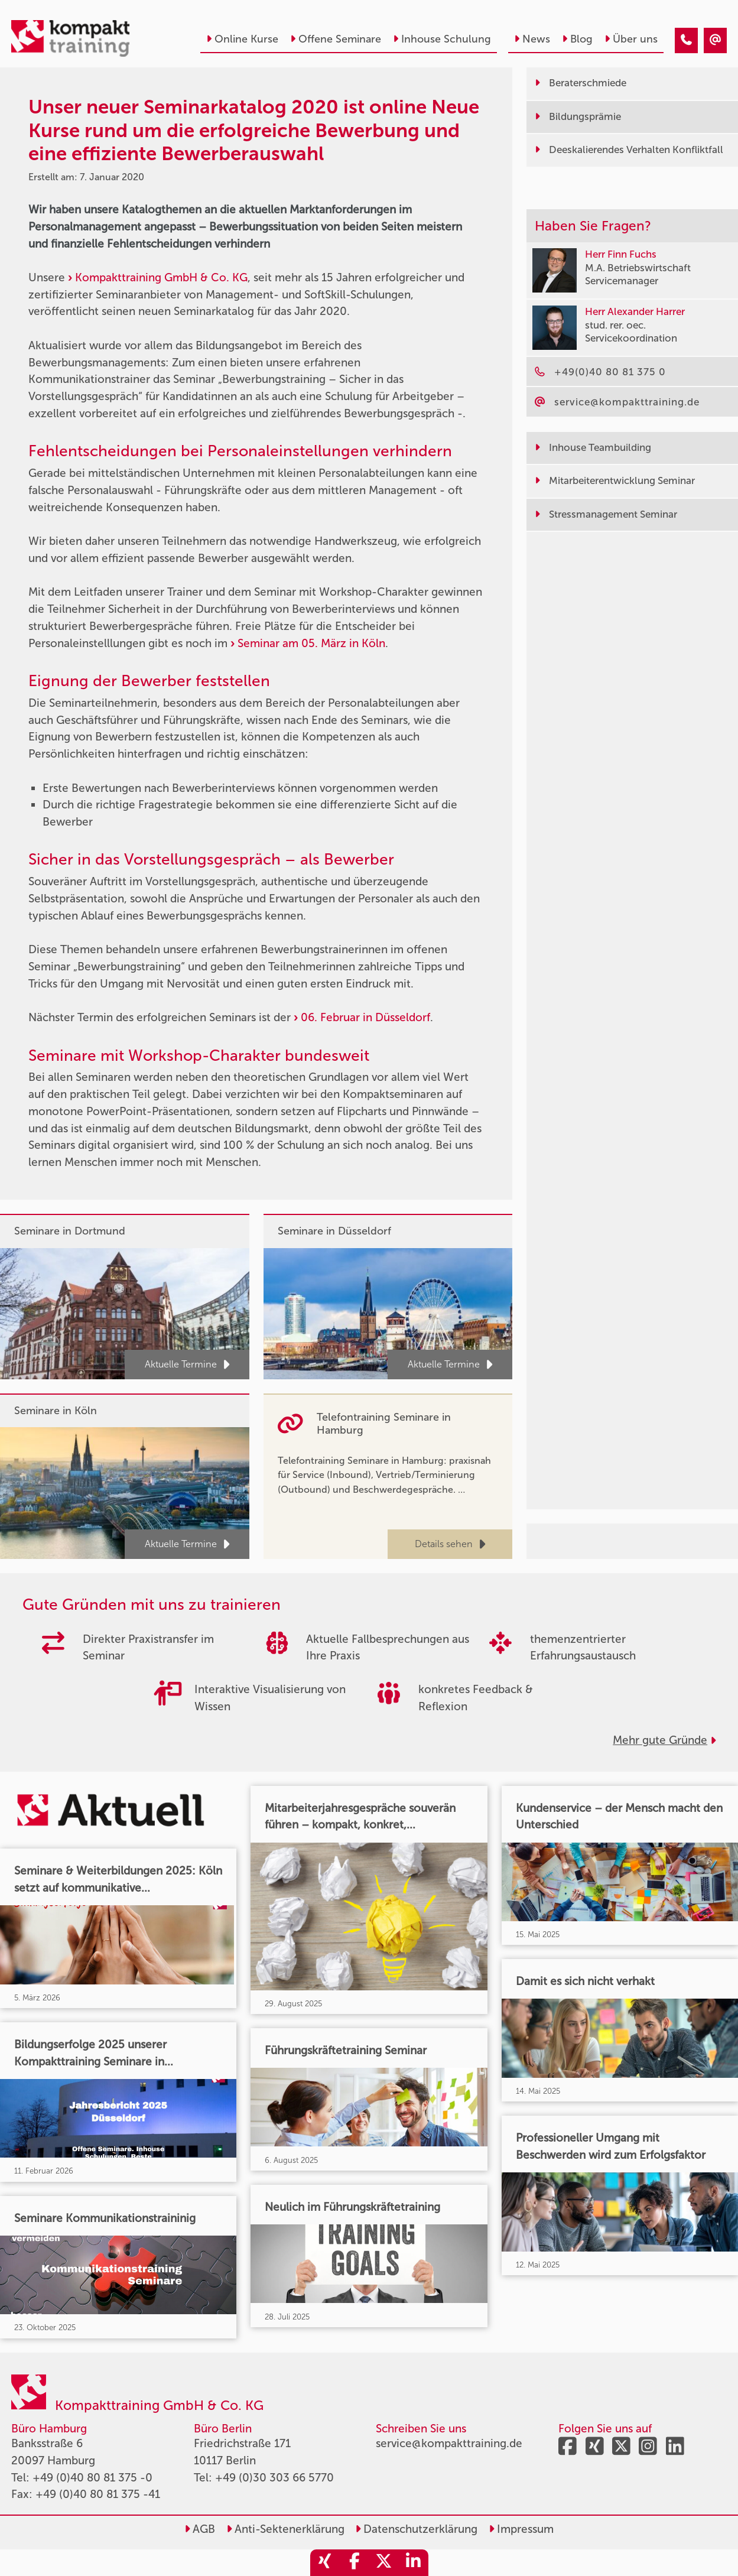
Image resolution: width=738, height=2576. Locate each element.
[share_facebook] (354, 2562)
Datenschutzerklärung (416, 2529)
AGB (199, 2529)
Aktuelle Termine (187, 1364)
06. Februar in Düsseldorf (365, 1017)
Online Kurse (242, 39)
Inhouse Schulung (442, 39)
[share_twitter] (384, 2562)
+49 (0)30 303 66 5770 (274, 2477)
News (532, 39)
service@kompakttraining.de (449, 2443)
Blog (577, 39)
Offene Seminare (335, 39)
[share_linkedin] (413, 2562)
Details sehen (450, 1544)
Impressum (521, 2529)
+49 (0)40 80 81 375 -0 (92, 2477)
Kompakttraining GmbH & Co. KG (161, 277)
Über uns (631, 39)
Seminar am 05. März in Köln (311, 643)
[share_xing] (325, 2562)
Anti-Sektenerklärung (285, 2529)
